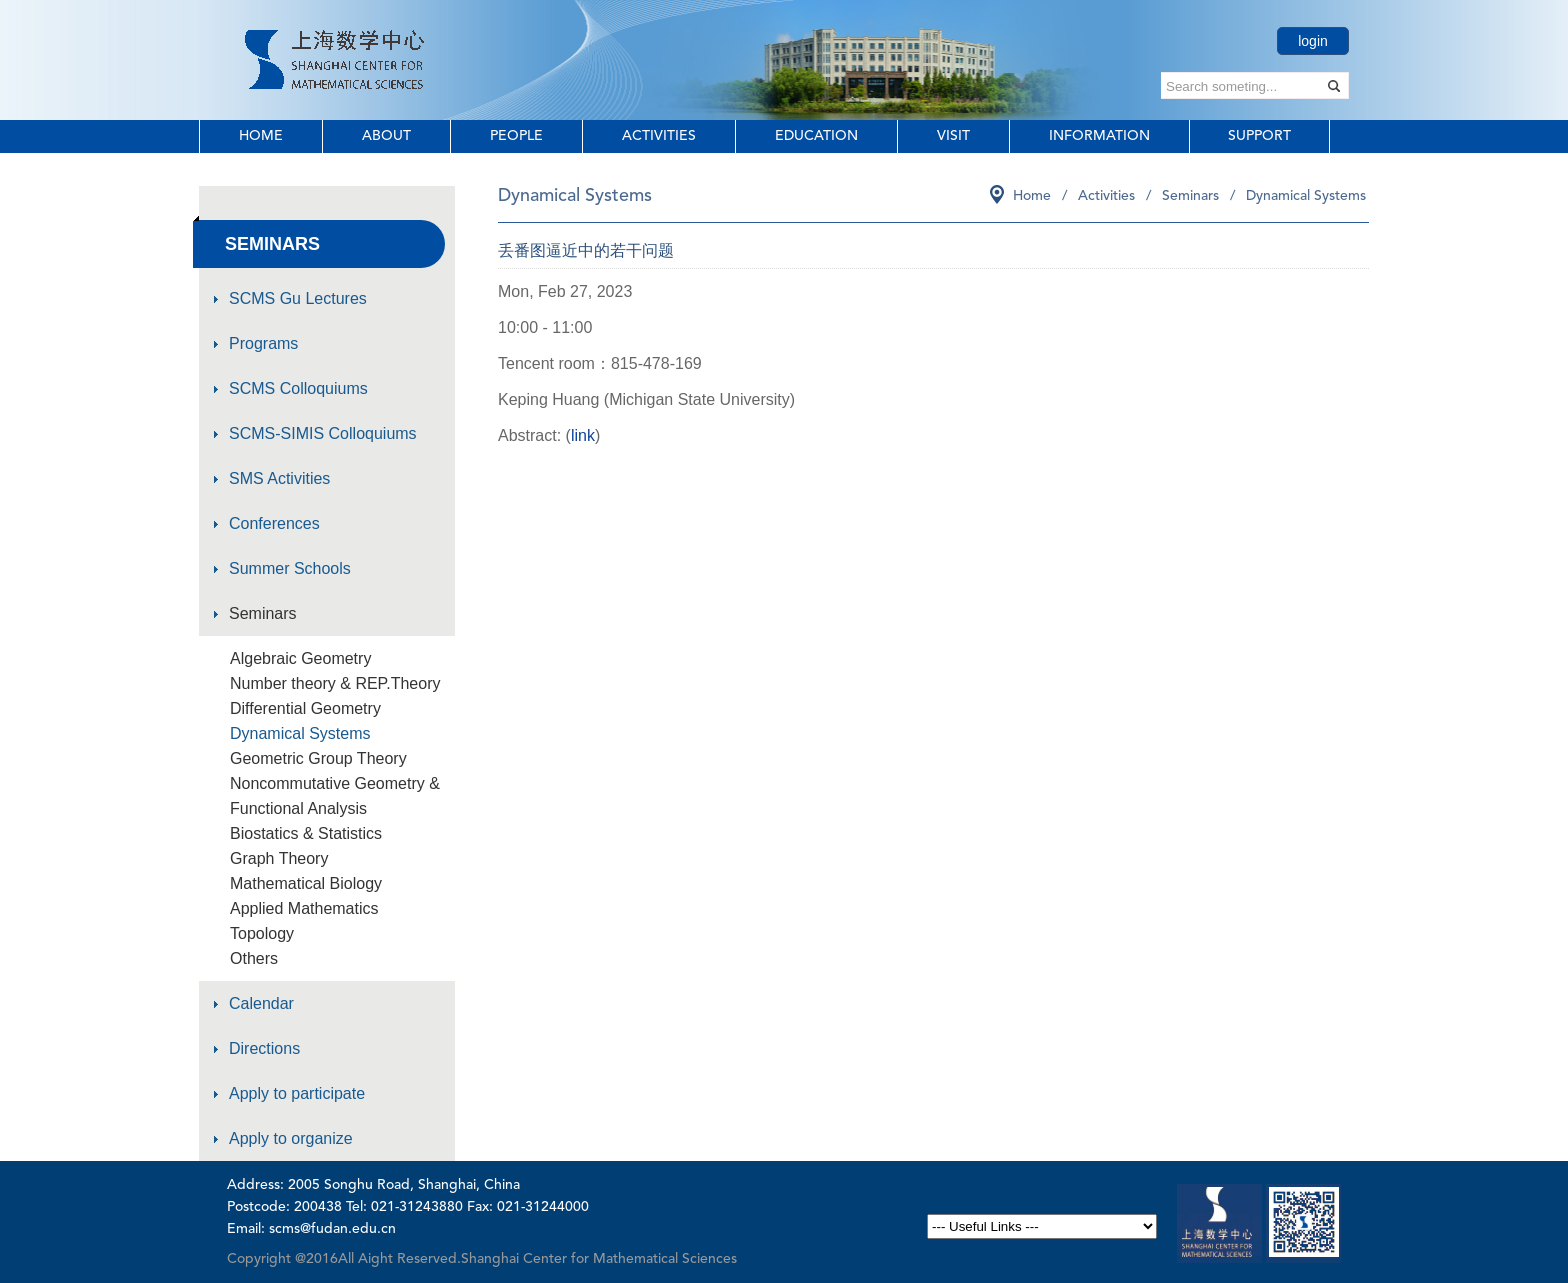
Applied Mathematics (304, 908)
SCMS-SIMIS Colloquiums (323, 433)
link (583, 435)
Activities (659, 136)
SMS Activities (279, 478)
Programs (263, 343)
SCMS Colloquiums (298, 388)
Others (254, 958)
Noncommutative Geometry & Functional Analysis (335, 796)
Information (1099, 136)
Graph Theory (279, 858)
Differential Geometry (305, 708)
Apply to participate (297, 1093)
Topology (262, 933)
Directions (264, 1048)
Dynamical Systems (300, 733)
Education (816, 136)
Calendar (261, 1003)
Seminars (263, 613)
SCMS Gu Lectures (298, 298)
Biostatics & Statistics (306, 833)
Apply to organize (291, 1138)
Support (1259, 136)
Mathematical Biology (306, 883)
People (516, 136)
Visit (953, 136)
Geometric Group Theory (318, 758)
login (1313, 41)
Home (261, 136)
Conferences (274, 523)
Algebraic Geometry (300, 658)
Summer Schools (290, 568)
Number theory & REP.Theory (335, 683)
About (386, 136)
